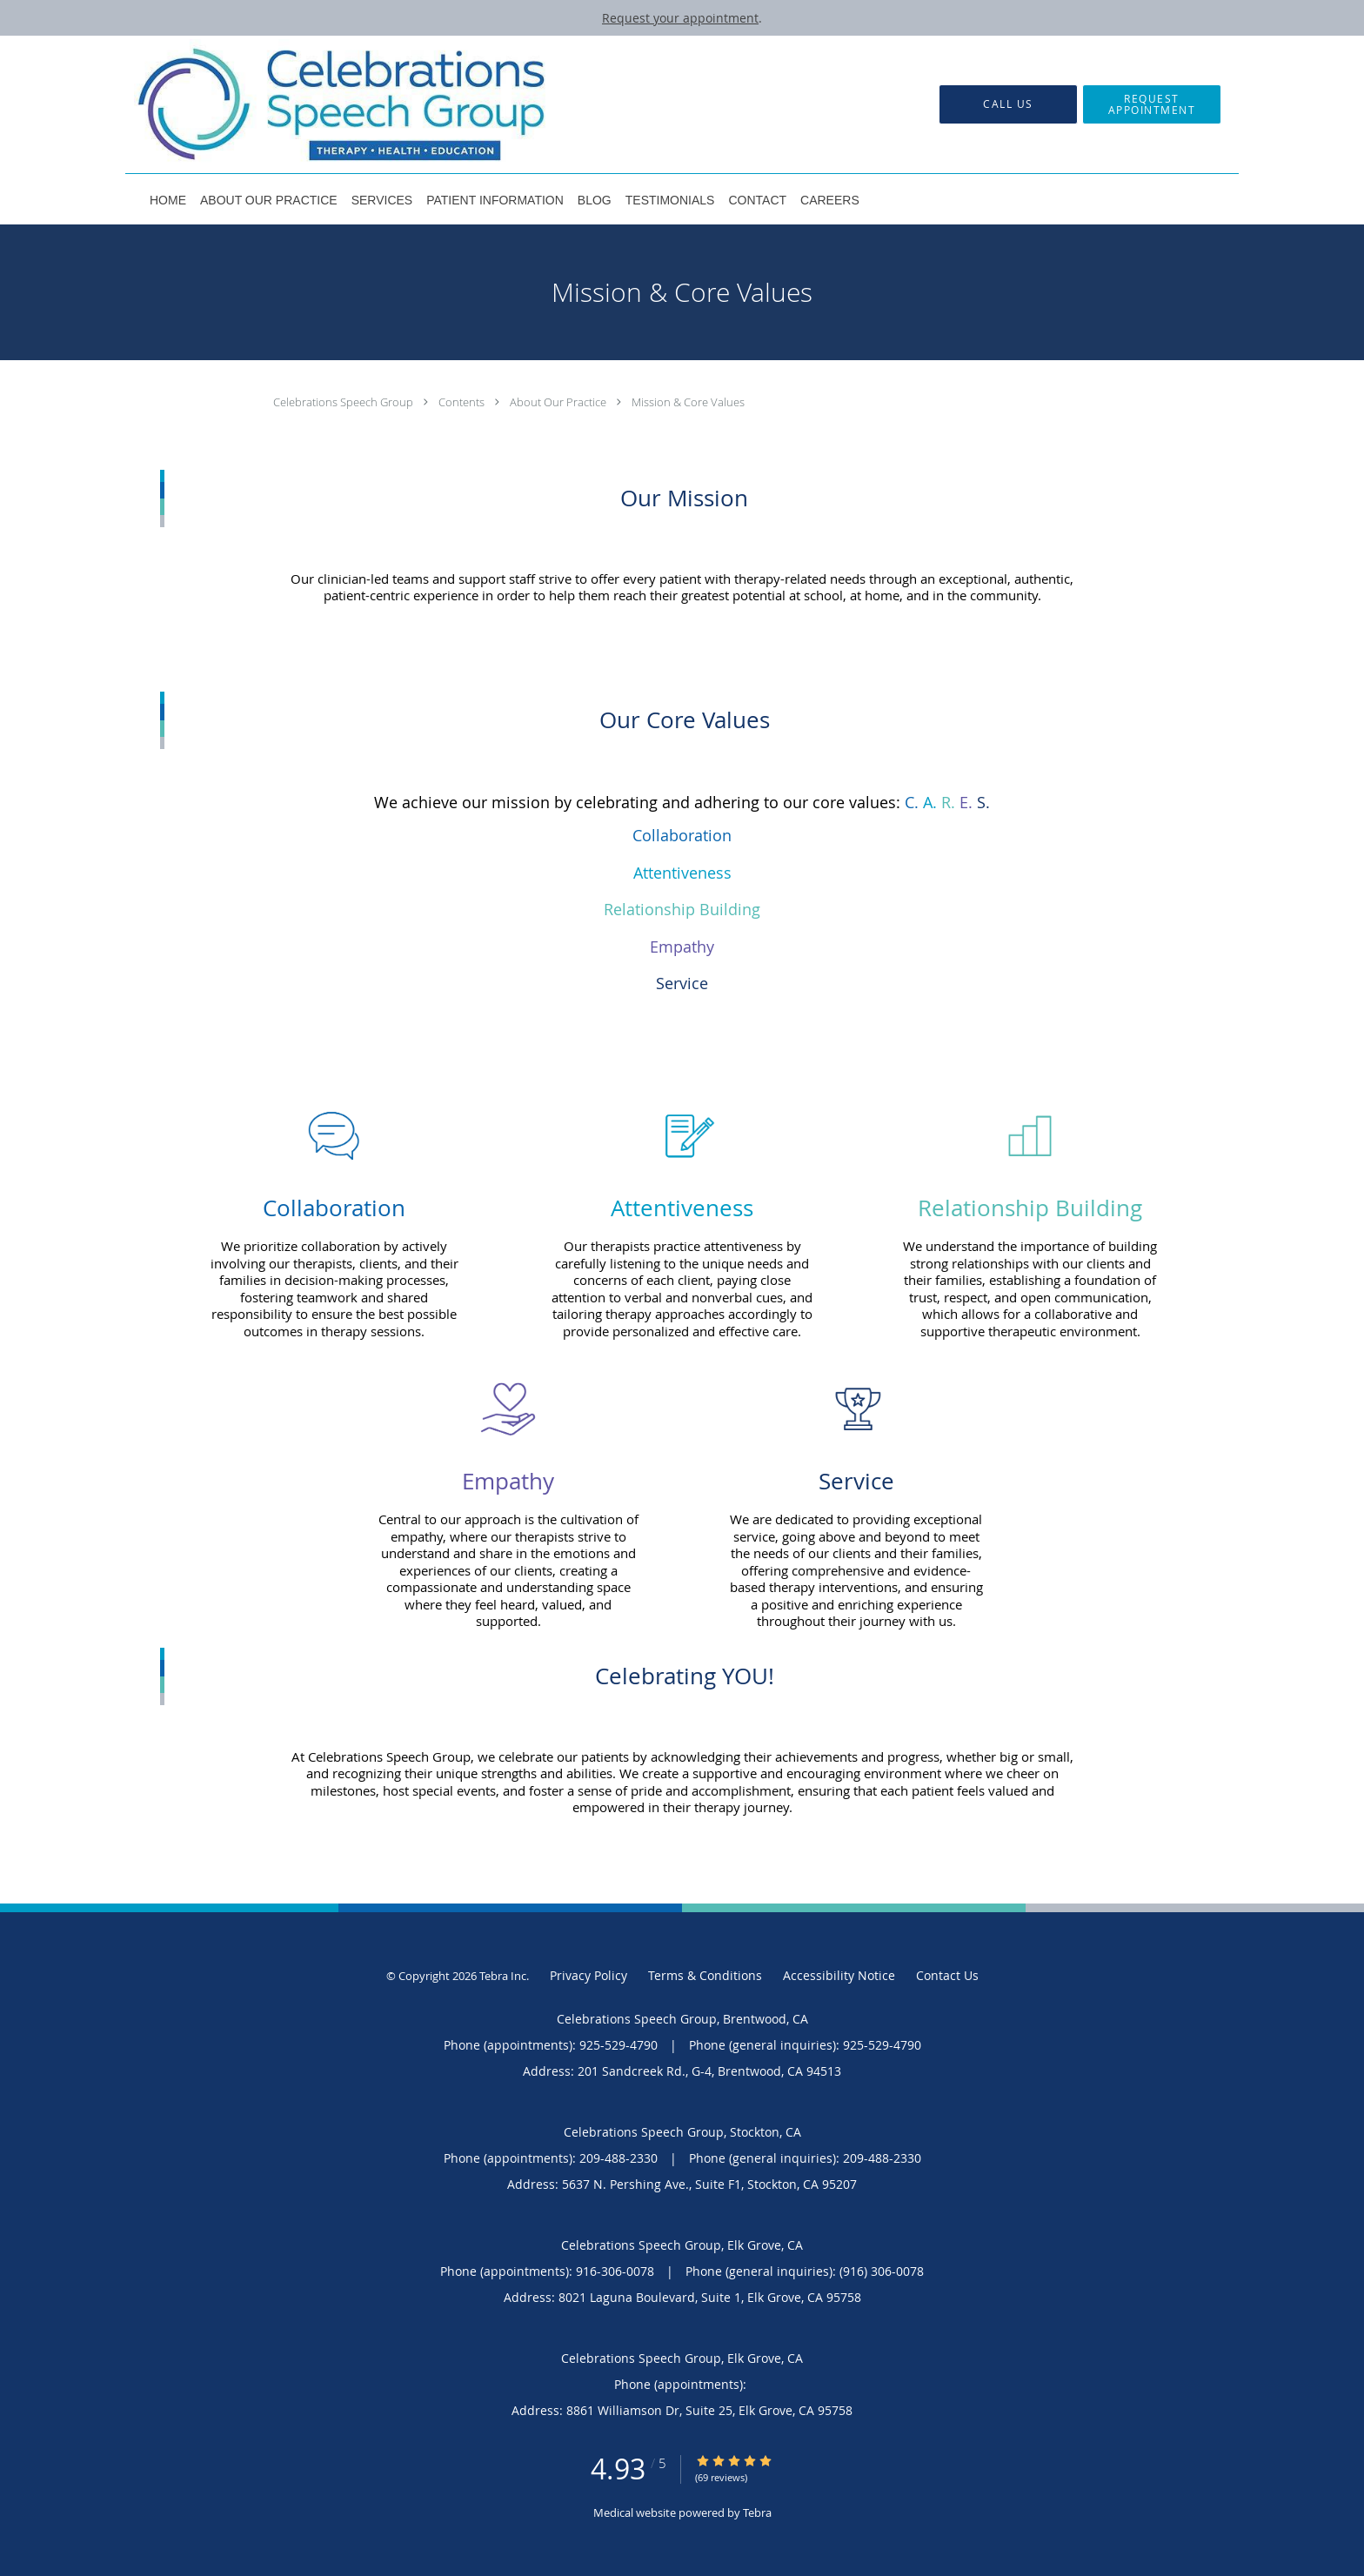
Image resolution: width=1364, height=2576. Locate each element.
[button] (1151, 104)
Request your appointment (680, 18)
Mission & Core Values (688, 402)
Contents (462, 402)
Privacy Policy (588, 1975)
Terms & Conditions (705, 1975)
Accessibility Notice (839, 1975)
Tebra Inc (502, 1976)
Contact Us (947, 1975)
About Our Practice (559, 402)
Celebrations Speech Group (344, 402)
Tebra (757, 2512)
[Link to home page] (316, 104)
